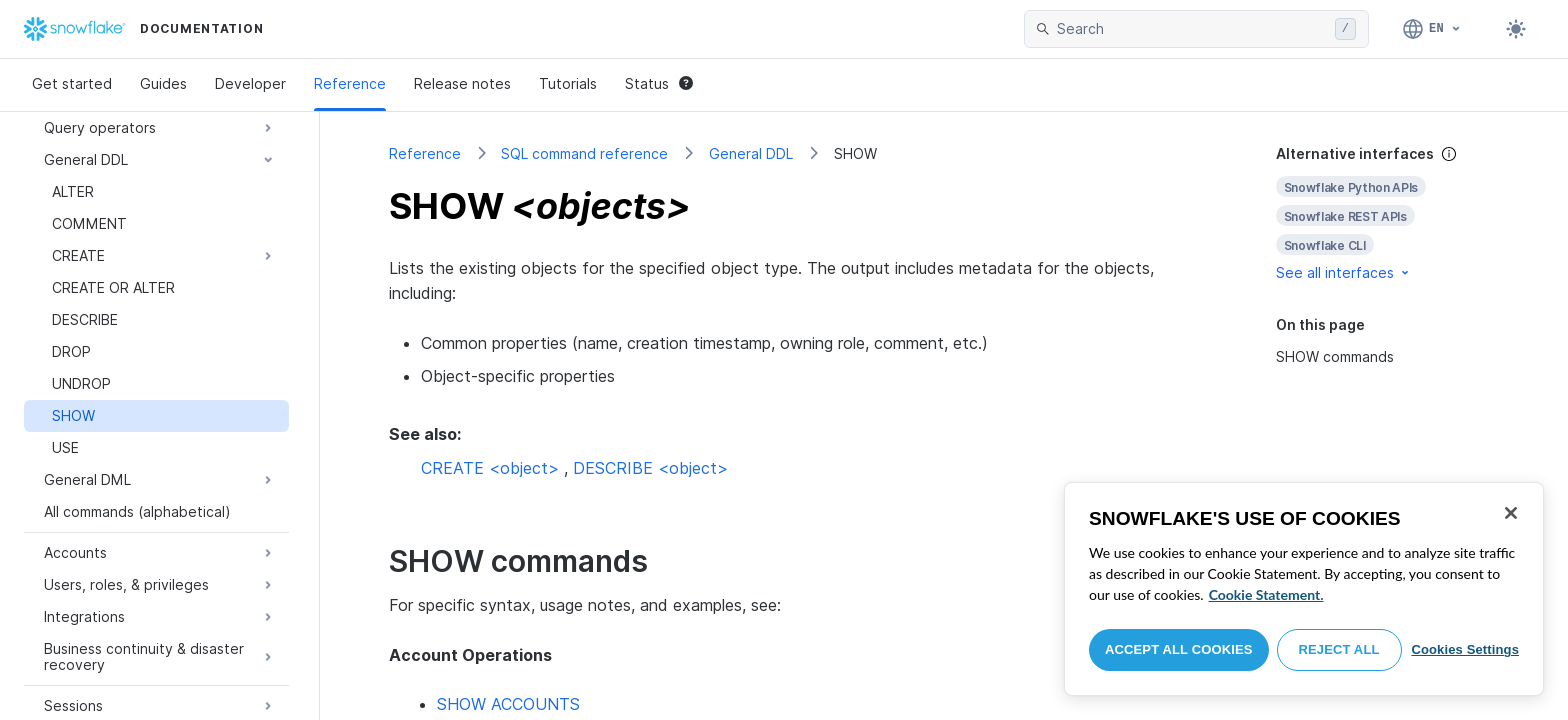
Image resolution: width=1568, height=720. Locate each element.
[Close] (1511, 513)
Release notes (462, 83)
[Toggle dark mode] (1516, 29)
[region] (1304, 589)
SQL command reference (584, 153)
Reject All (1339, 649)
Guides (163, 83)
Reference (350, 83)
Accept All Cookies (1179, 649)
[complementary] (1388, 213)
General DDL (751, 153)
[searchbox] (1192, 29)
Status (659, 83)
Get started (72, 83)
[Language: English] (1432, 29)
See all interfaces (1344, 272)
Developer (250, 83)
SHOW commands (1335, 356)
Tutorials (568, 83)
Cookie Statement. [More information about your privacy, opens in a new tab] (1266, 594)
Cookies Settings (1465, 649)
